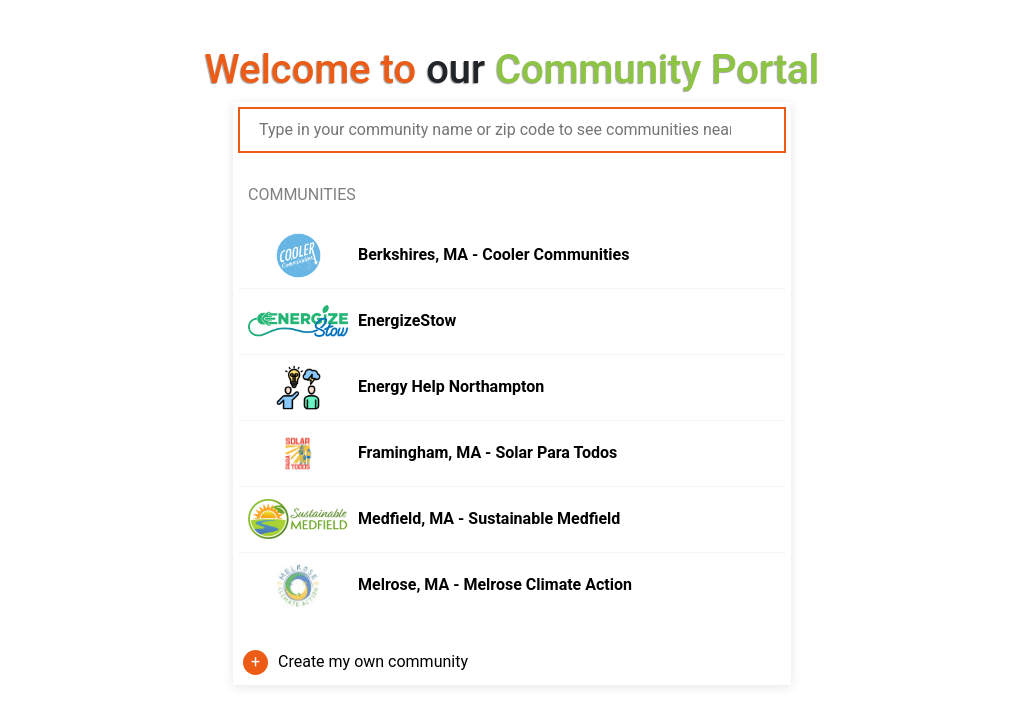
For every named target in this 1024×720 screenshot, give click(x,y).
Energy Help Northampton (451, 386)
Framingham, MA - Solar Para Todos (487, 452)
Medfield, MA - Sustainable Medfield (489, 518)
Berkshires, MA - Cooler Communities (493, 254)
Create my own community (373, 661)
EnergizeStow (407, 320)
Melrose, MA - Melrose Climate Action (495, 584)
